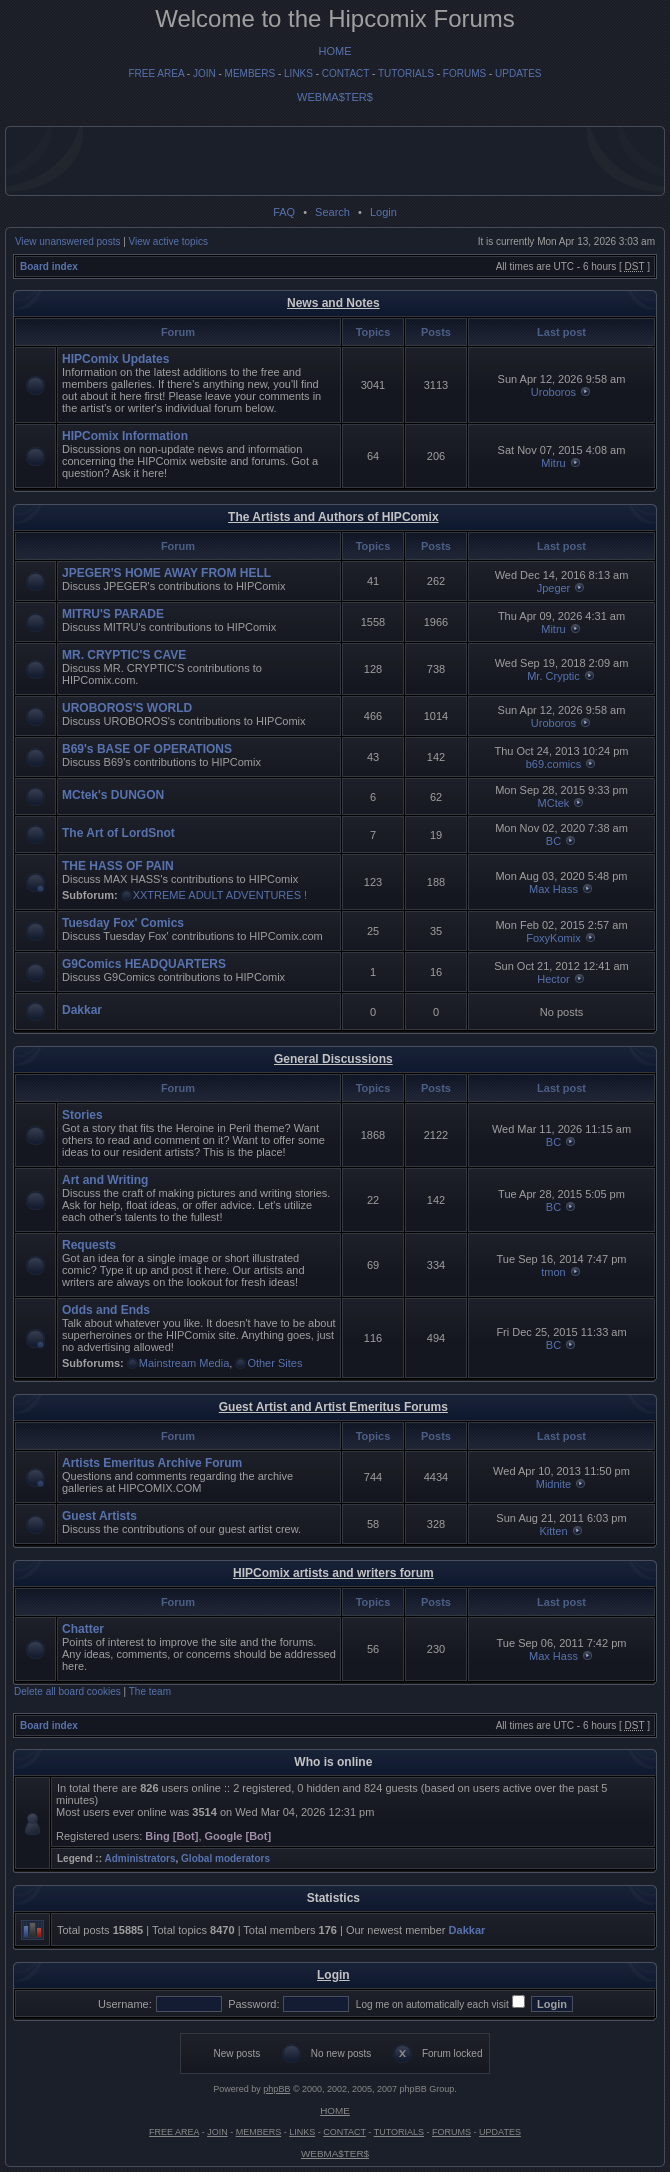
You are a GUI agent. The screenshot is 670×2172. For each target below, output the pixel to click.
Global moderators (225, 1858)
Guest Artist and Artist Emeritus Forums (333, 1407)
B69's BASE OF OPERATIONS (147, 749)
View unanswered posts (67, 241)
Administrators (139, 1858)
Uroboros (553, 392)
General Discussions (333, 1059)
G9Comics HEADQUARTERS (144, 964)
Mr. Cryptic (553, 676)
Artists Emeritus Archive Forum (152, 1463)
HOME (335, 51)
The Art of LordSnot (118, 833)
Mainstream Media (184, 1363)
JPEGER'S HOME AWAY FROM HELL (166, 573)
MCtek (554, 803)
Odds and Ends (106, 1310)
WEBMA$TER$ (335, 97)
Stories (82, 1115)
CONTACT (345, 73)
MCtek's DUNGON (113, 795)
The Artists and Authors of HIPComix (333, 517)
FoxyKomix (553, 938)
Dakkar (82, 1010)
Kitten (553, 1531)
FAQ (284, 212)
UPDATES (518, 73)
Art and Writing (105, 1180)
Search (332, 212)
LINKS (298, 73)
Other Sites (274, 1363)
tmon (553, 1272)
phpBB (276, 2089)
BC (553, 841)
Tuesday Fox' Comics (123, 923)
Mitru (553, 463)
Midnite (553, 1484)
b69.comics (554, 764)
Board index (49, 266)
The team (150, 1691)
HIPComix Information (125, 436)
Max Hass (553, 889)
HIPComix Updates (115, 359)
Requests (89, 1245)
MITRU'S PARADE (113, 614)
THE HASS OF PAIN (118, 866)
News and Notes (333, 303)
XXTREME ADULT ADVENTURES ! (220, 895)
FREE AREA (156, 73)
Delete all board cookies (67, 1691)
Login (383, 212)
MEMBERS (250, 73)
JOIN (204, 73)
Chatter (83, 1629)
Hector (553, 979)
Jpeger (554, 588)
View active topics (168, 241)
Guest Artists (99, 1516)
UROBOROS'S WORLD (127, 708)
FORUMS (464, 73)
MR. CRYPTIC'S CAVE (124, 655)
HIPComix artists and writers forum (333, 1573)
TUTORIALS (406, 73)
